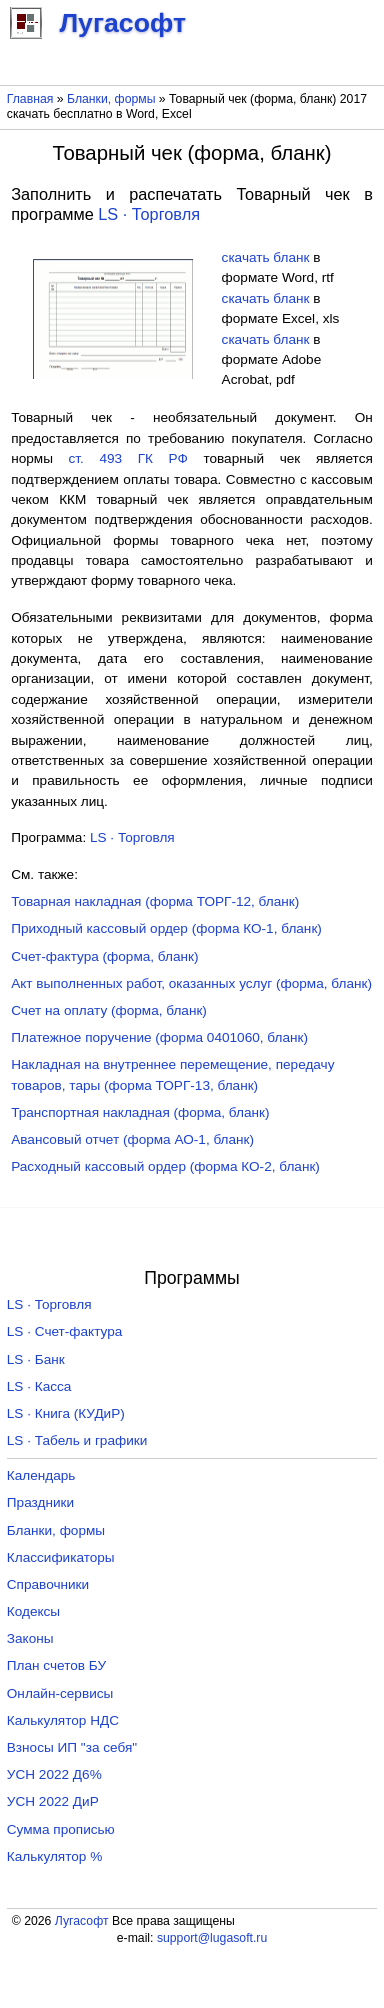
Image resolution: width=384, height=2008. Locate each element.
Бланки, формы (111, 99)
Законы (30, 1638)
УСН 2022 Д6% (54, 1774)
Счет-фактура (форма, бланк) (104, 956)
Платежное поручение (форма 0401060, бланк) (159, 1037)
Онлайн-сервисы (60, 1693)
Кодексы (33, 1611)
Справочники (48, 1584)
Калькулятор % (54, 1856)
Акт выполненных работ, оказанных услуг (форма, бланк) (191, 983)
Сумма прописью (61, 1829)
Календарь (41, 1475)
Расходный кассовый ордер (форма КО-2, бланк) (165, 1166)
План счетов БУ (56, 1665)
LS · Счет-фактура (65, 1331)
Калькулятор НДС (63, 1720)
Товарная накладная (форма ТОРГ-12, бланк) (155, 901)
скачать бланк (266, 257)
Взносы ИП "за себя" (72, 1747)
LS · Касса (39, 1386)
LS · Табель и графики (77, 1440)
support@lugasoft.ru (212, 1938)
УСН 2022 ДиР (53, 1801)
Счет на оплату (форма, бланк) (109, 1010)
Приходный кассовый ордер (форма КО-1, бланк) (166, 928)
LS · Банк (36, 1359)
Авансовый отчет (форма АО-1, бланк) (132, 1139)
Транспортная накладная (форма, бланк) (140, 1112)
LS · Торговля (149, 214)
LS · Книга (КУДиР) (66, 1413)
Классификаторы (61, 1557)
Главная (30, 99)
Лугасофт (82, 1921)
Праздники (40, 1502)
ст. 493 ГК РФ (128, 458)
